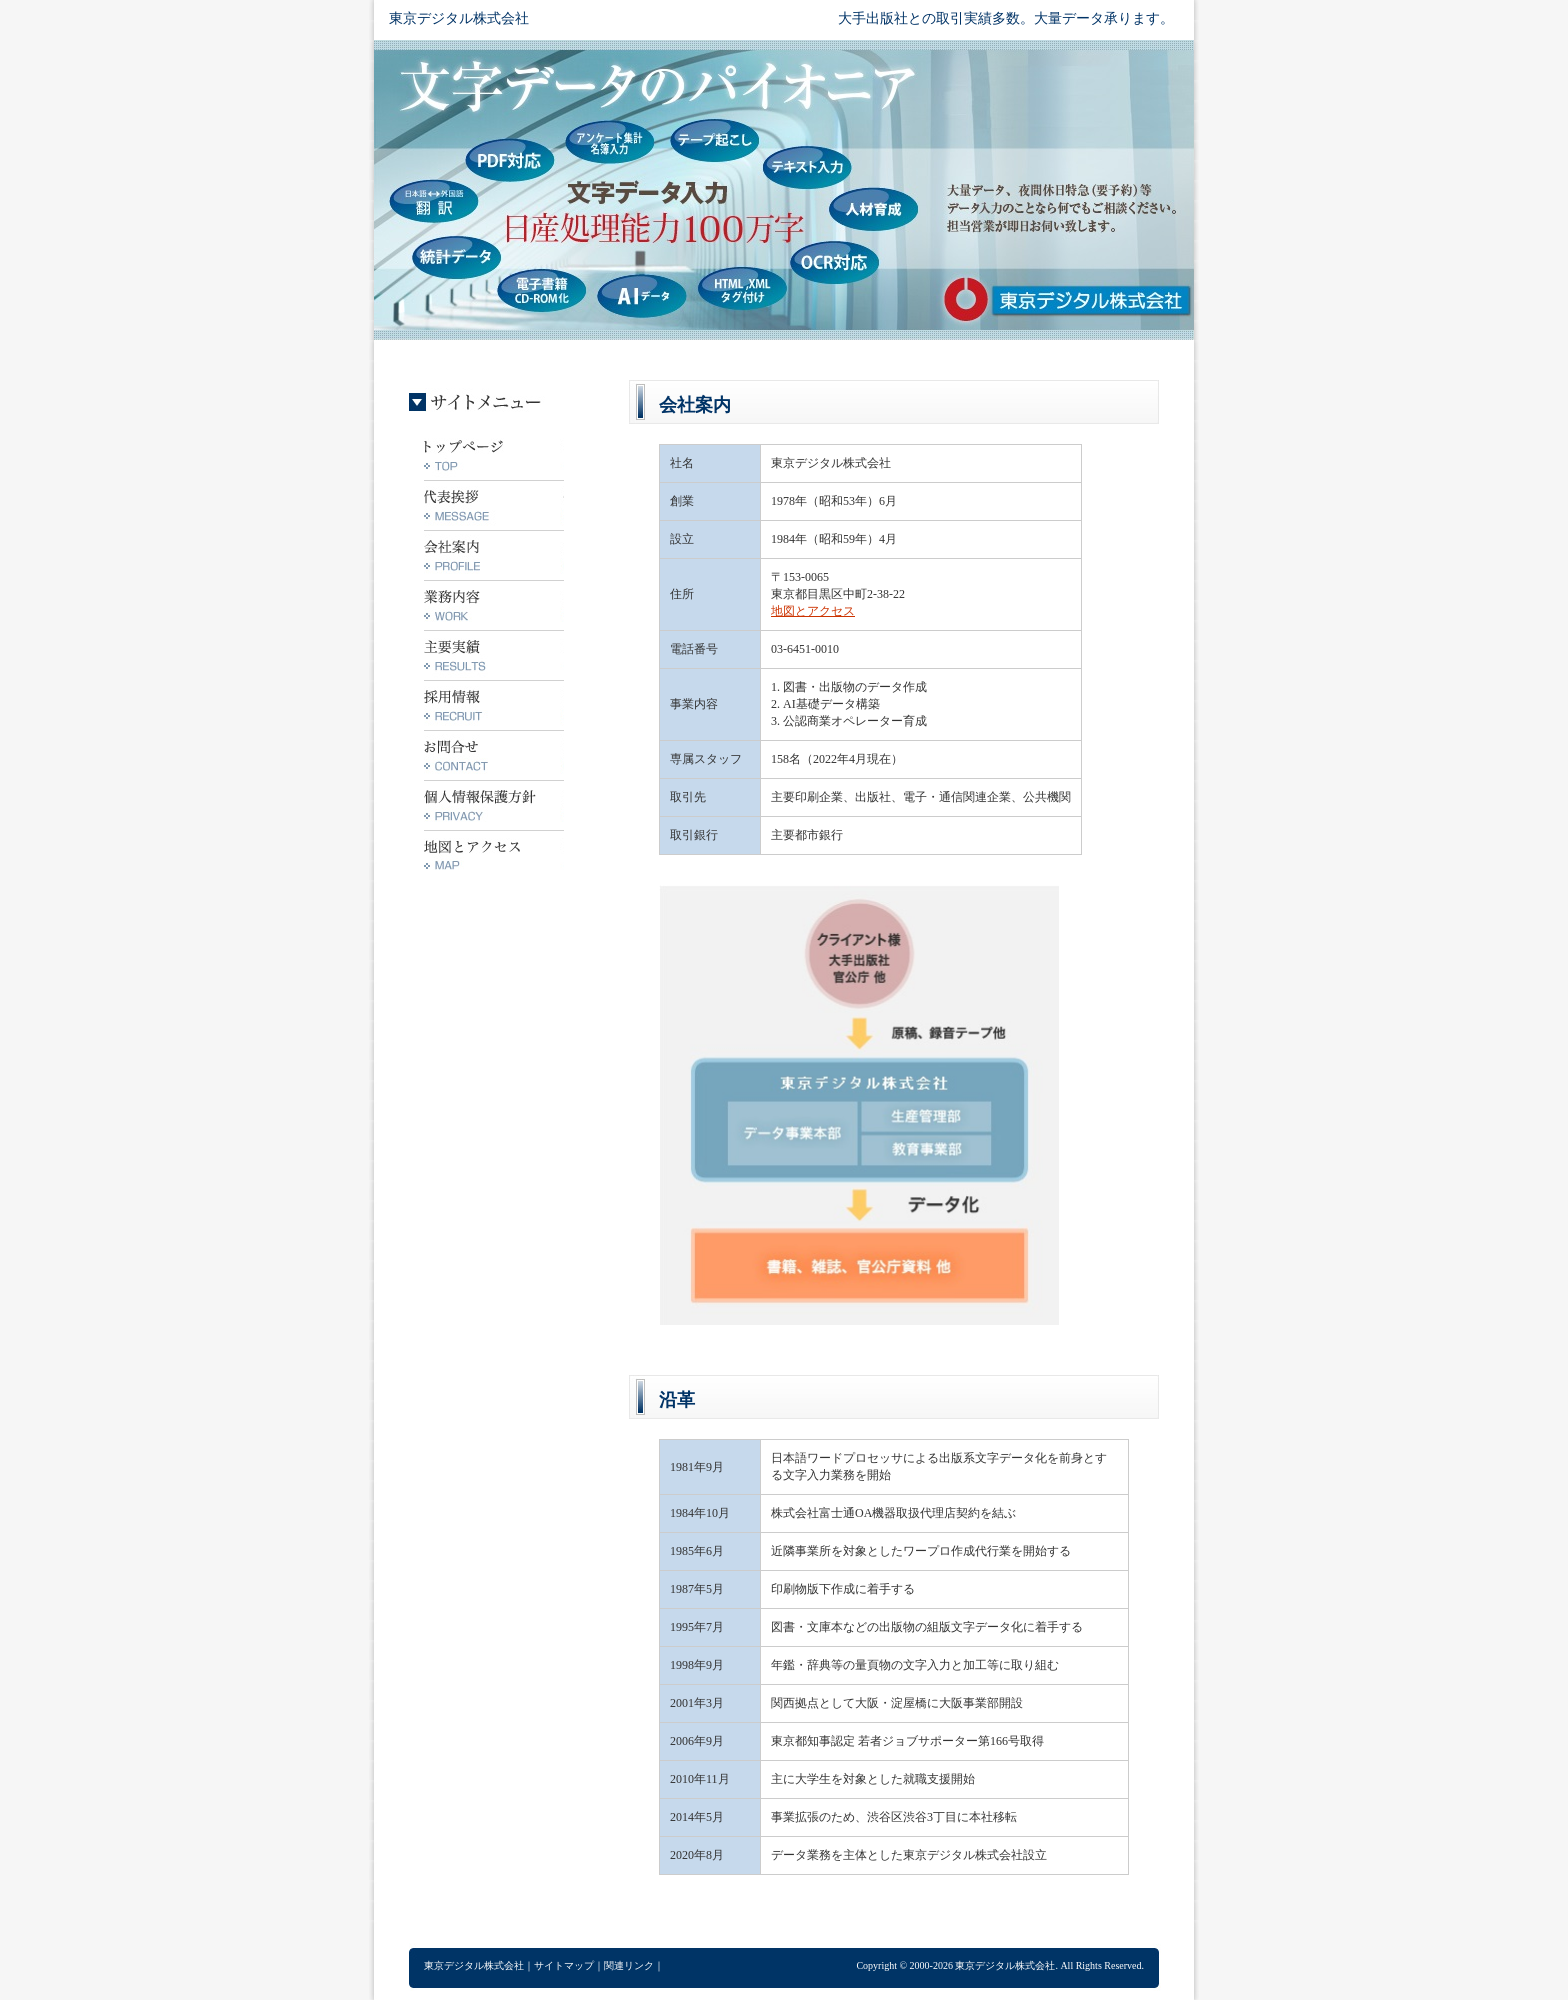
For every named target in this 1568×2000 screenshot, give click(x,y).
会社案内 (494, 555)
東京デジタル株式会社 (459, 18)
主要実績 (494, 655)
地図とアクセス (813, 611)
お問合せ (494, 755)
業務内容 (494, 605)
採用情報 (494, 705)
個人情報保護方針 (494, 805)
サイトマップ (564, 1965)
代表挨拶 (494, 505)
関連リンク (629, 1965)
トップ (494, 455)
